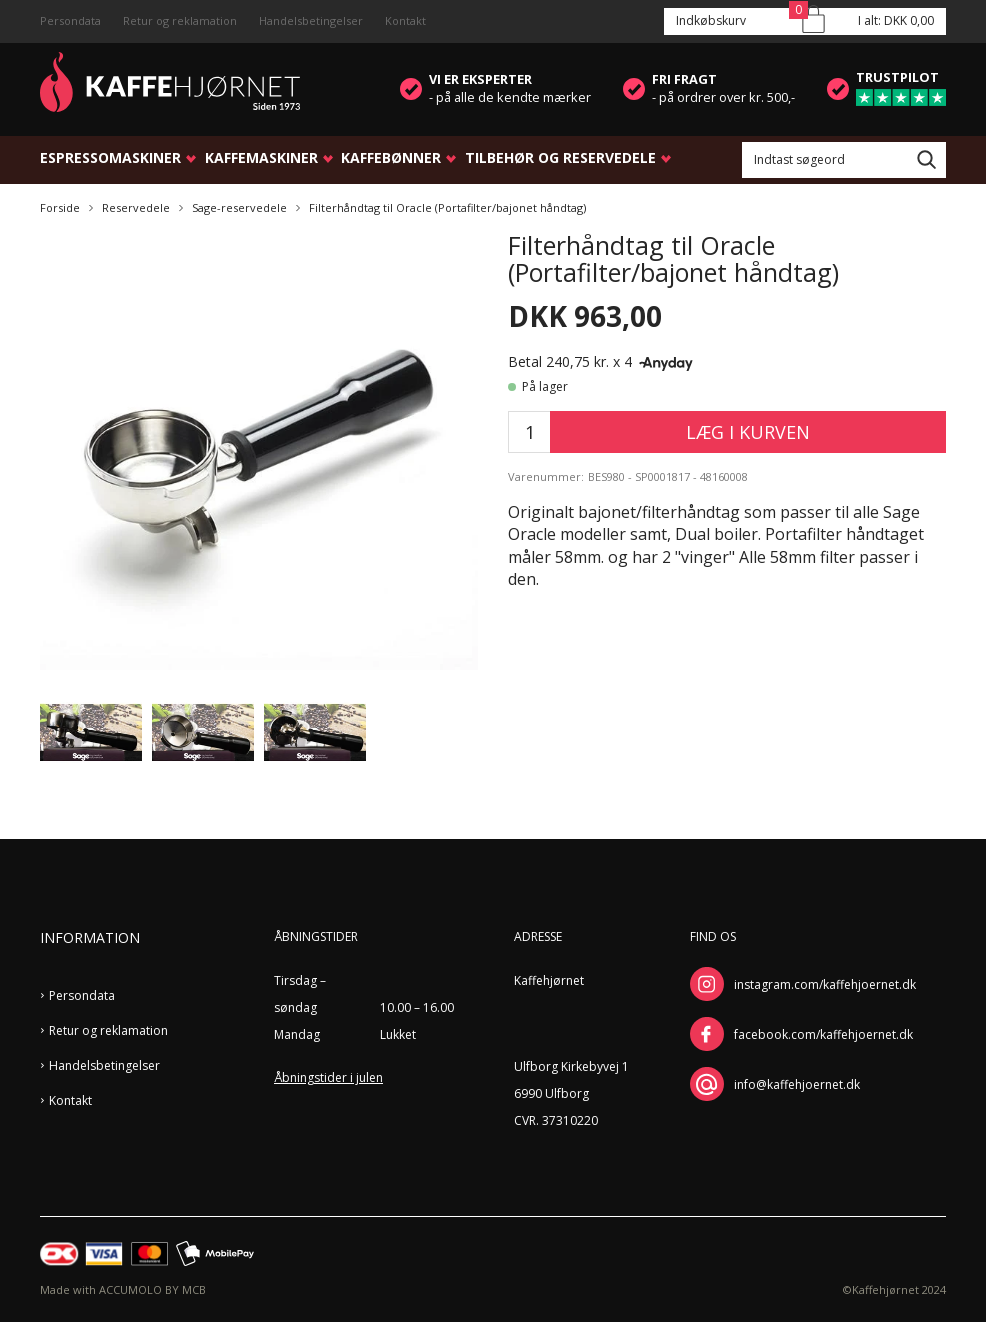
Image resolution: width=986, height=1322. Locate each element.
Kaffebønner (391, 157)
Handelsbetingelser (311, 20)
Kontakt (405, 20)
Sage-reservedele (239, 207)
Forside (60, 207)
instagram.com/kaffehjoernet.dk (825, 984)
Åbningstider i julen (328, 1077)
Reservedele (136, 207)
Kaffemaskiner (261, 157)
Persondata (70, 20)
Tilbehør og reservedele (560, 157)
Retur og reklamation (180, 20)
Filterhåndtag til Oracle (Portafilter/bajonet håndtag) (447, 207)
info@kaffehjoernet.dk (797, 1084)
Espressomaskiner (110, 157)
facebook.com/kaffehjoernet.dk (823, 1034)
